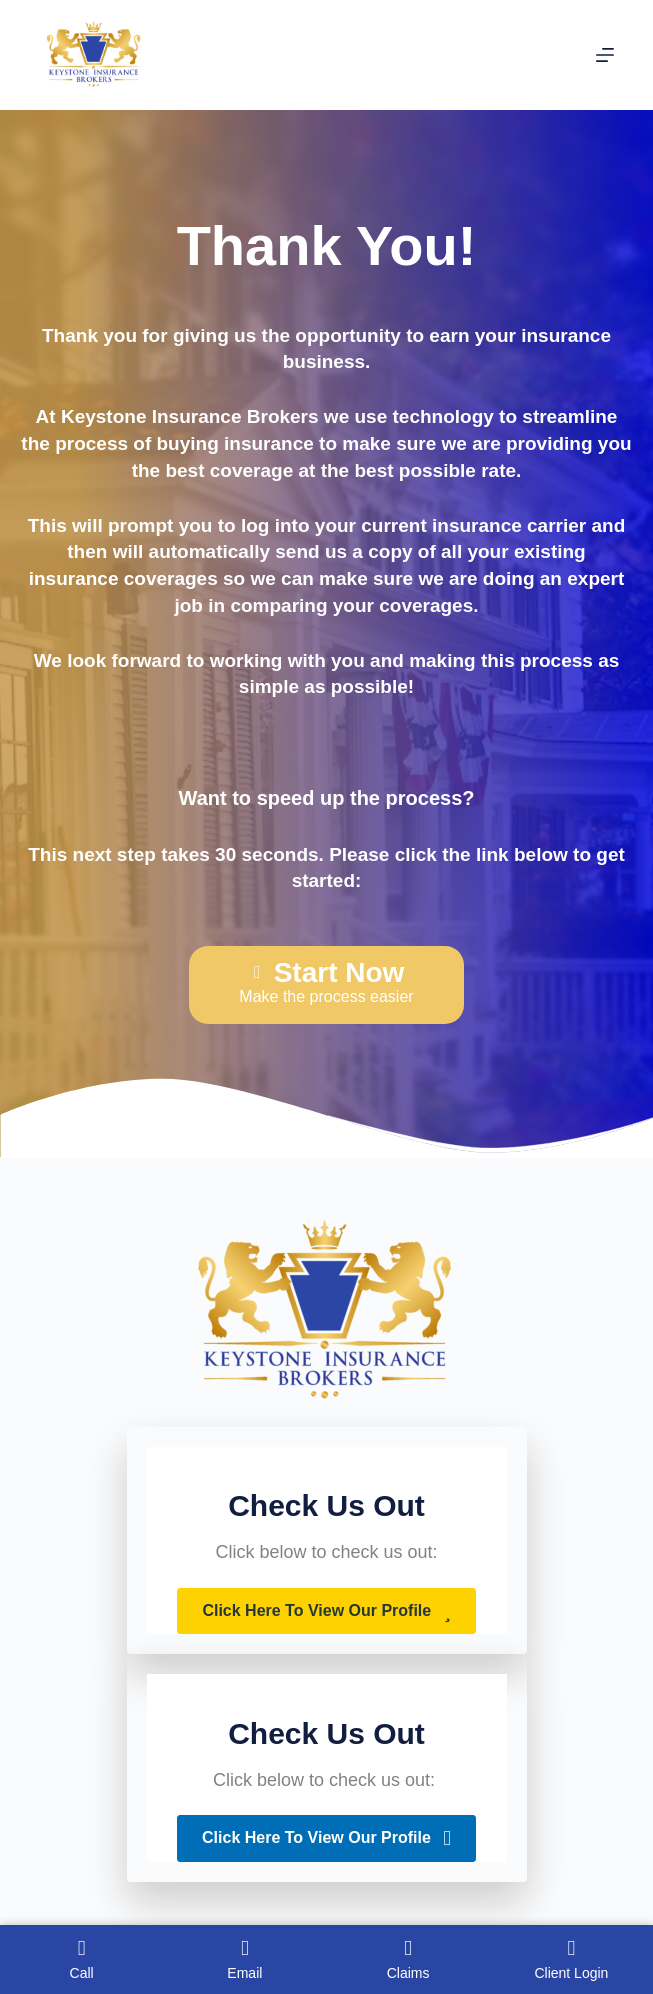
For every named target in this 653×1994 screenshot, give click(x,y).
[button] (326, 1611)
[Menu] (605, 55)
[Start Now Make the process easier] (326, 985)
